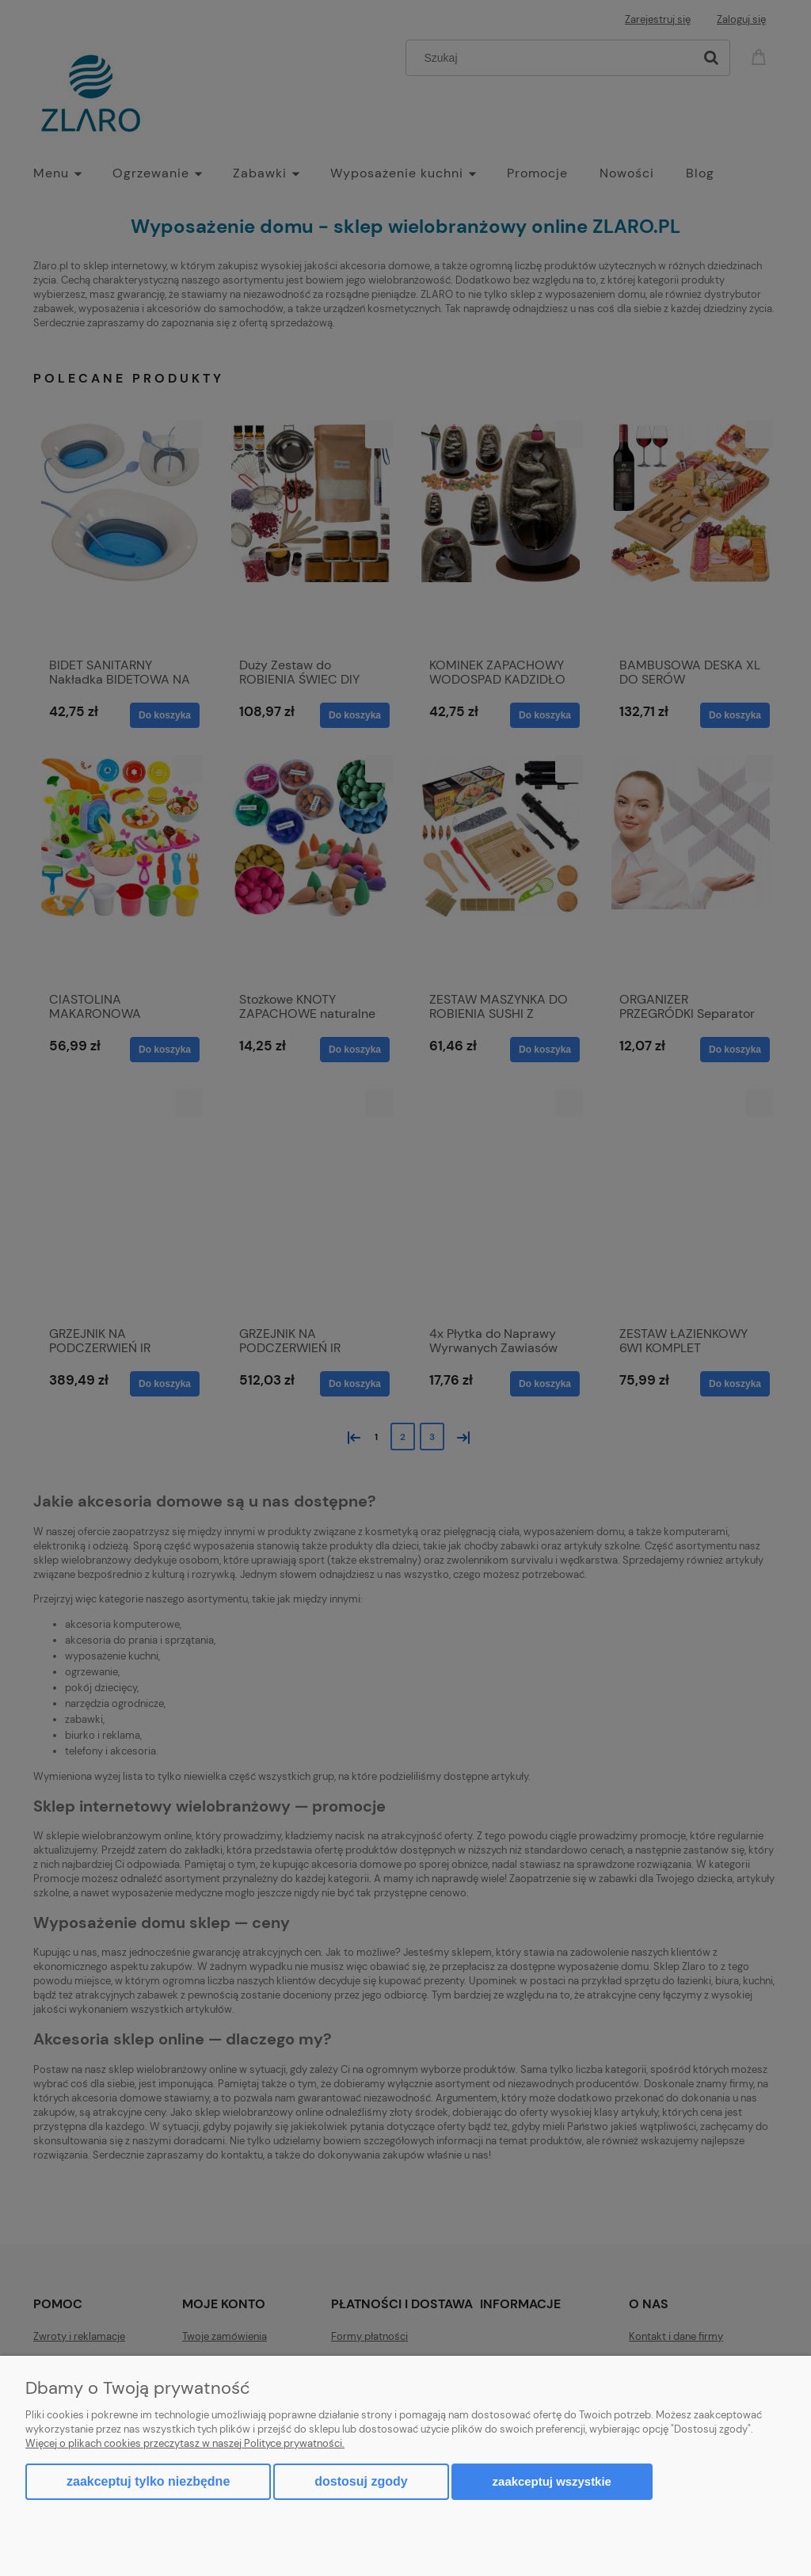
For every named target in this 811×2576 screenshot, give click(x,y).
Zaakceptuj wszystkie (552, 2481)
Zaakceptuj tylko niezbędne (148, 2481)
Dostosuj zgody (360, 2481)
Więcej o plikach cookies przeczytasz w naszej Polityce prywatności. (185, 2443)
